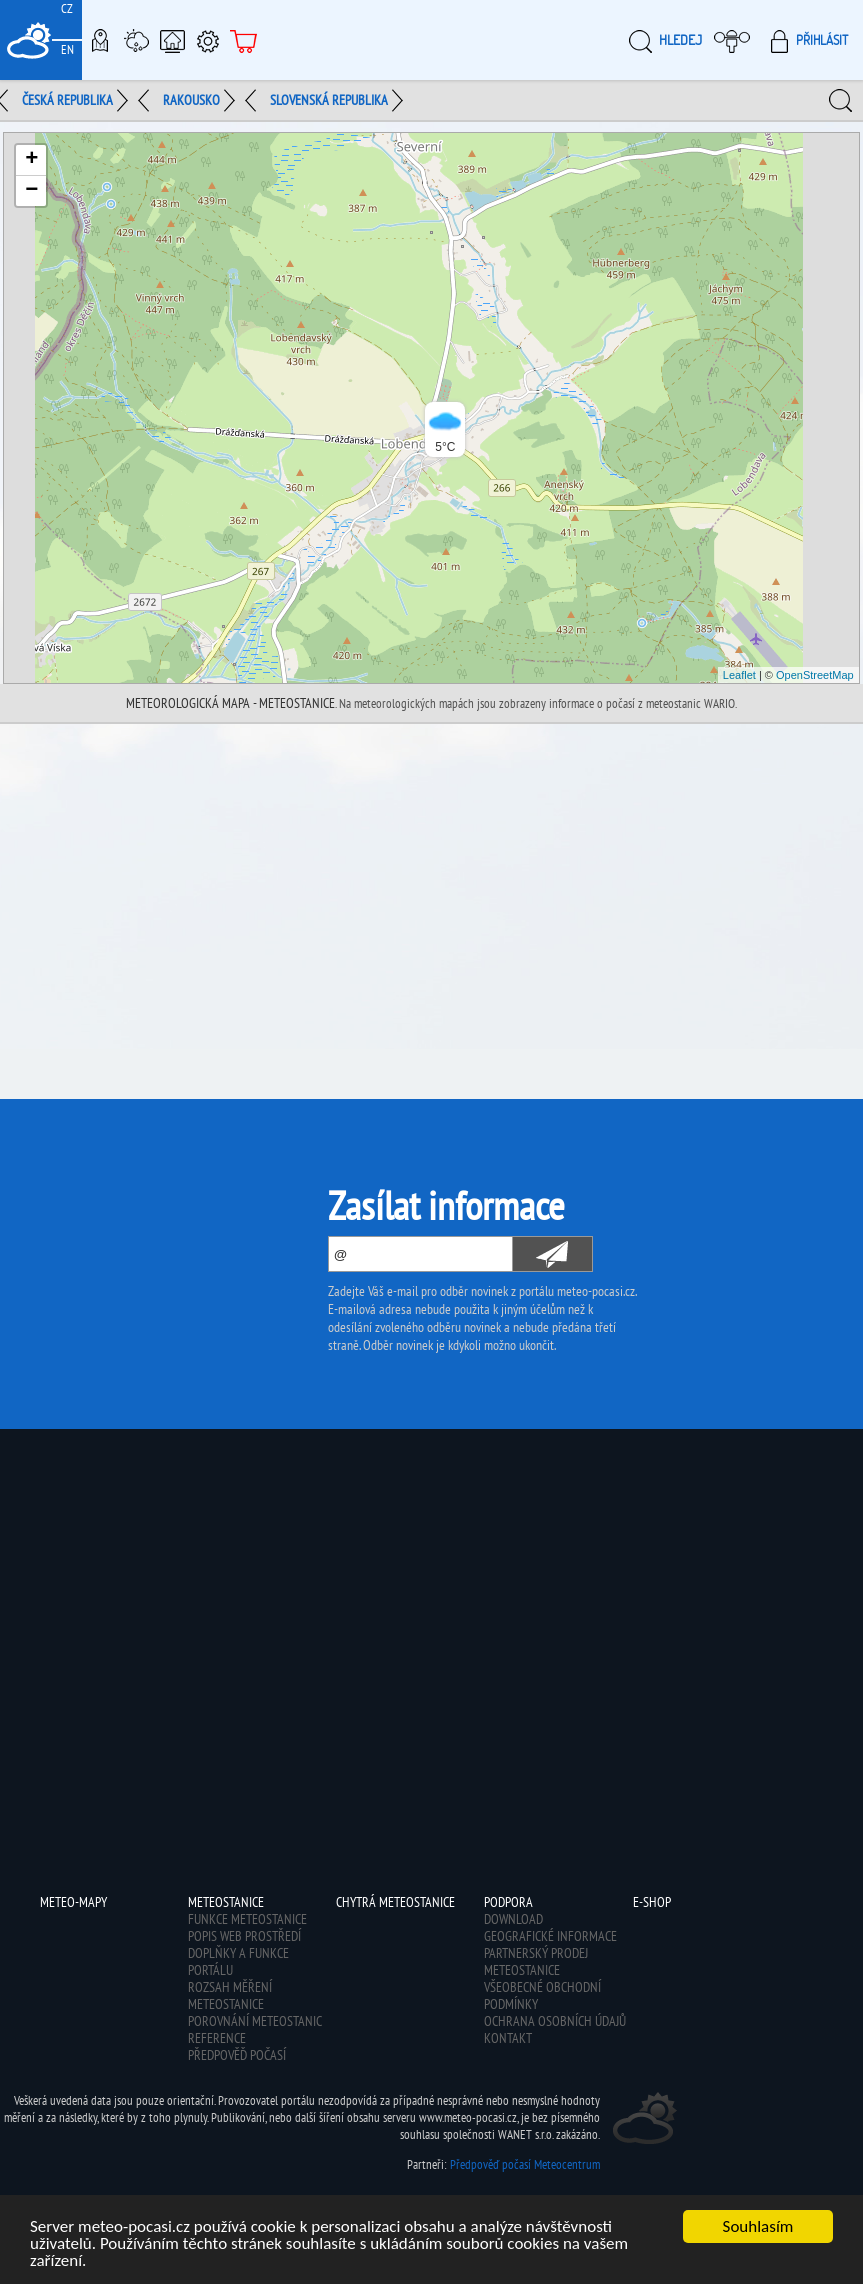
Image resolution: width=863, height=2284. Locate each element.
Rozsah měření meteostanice (230, 1995)
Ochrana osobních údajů (555, 2021)
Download (513, 1919)
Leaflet (739, 675)
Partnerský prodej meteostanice (536, 1961)
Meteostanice (136, 40)
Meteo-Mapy (100, 40)
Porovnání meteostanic (255, 2021)
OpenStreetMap (815, 675)
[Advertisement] (431, 874)
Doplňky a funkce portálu (238, 1961)
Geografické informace (550, 1936)
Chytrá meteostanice (172, 40)
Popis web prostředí (244, 1936)
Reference (217, 2038)
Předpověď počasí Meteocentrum (525, 2164)
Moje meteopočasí (737, 40)
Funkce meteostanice (247, 1919)
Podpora (208, 40)
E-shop (244, 40)
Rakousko (191, 100)
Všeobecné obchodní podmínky (542, 1995)
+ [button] (31, 160)
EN (67, 49)
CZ (67, 8)
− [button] (31, 191)
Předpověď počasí (237, 2055)
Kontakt (508, 2038)
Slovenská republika (329, 100)
